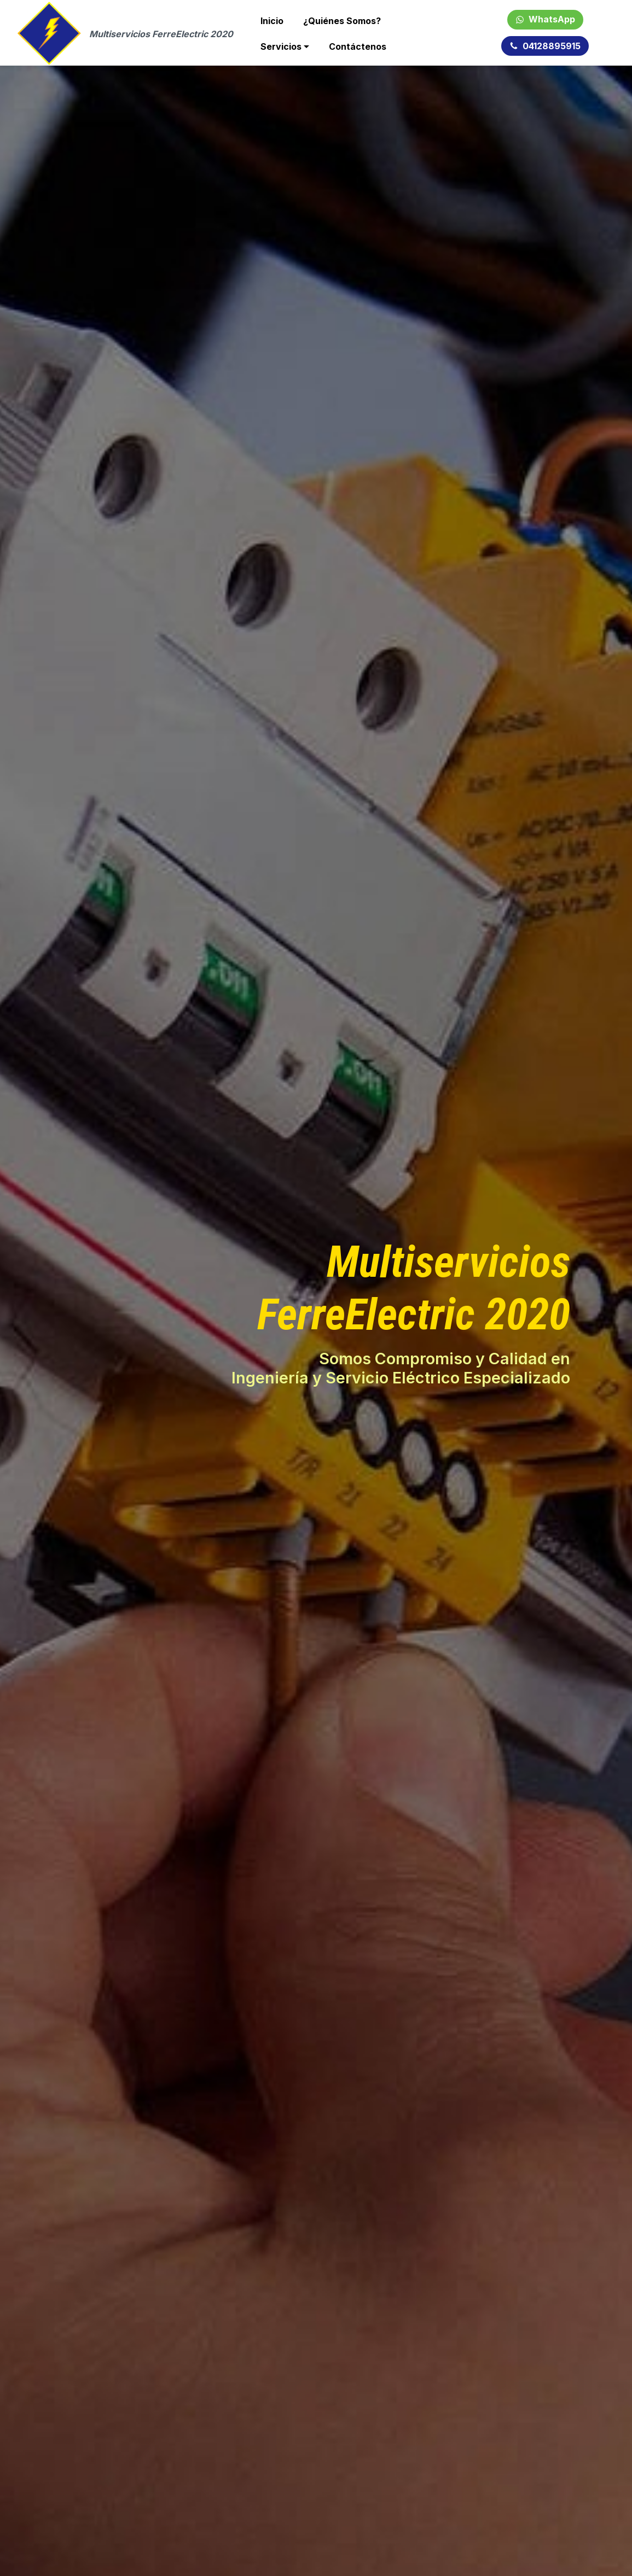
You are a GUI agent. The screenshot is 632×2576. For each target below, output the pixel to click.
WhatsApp (545, 19)
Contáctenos (357, 46)
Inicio (271, 20)
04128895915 (545, 45)
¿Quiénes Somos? (342, 20)
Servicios (280, 46)
